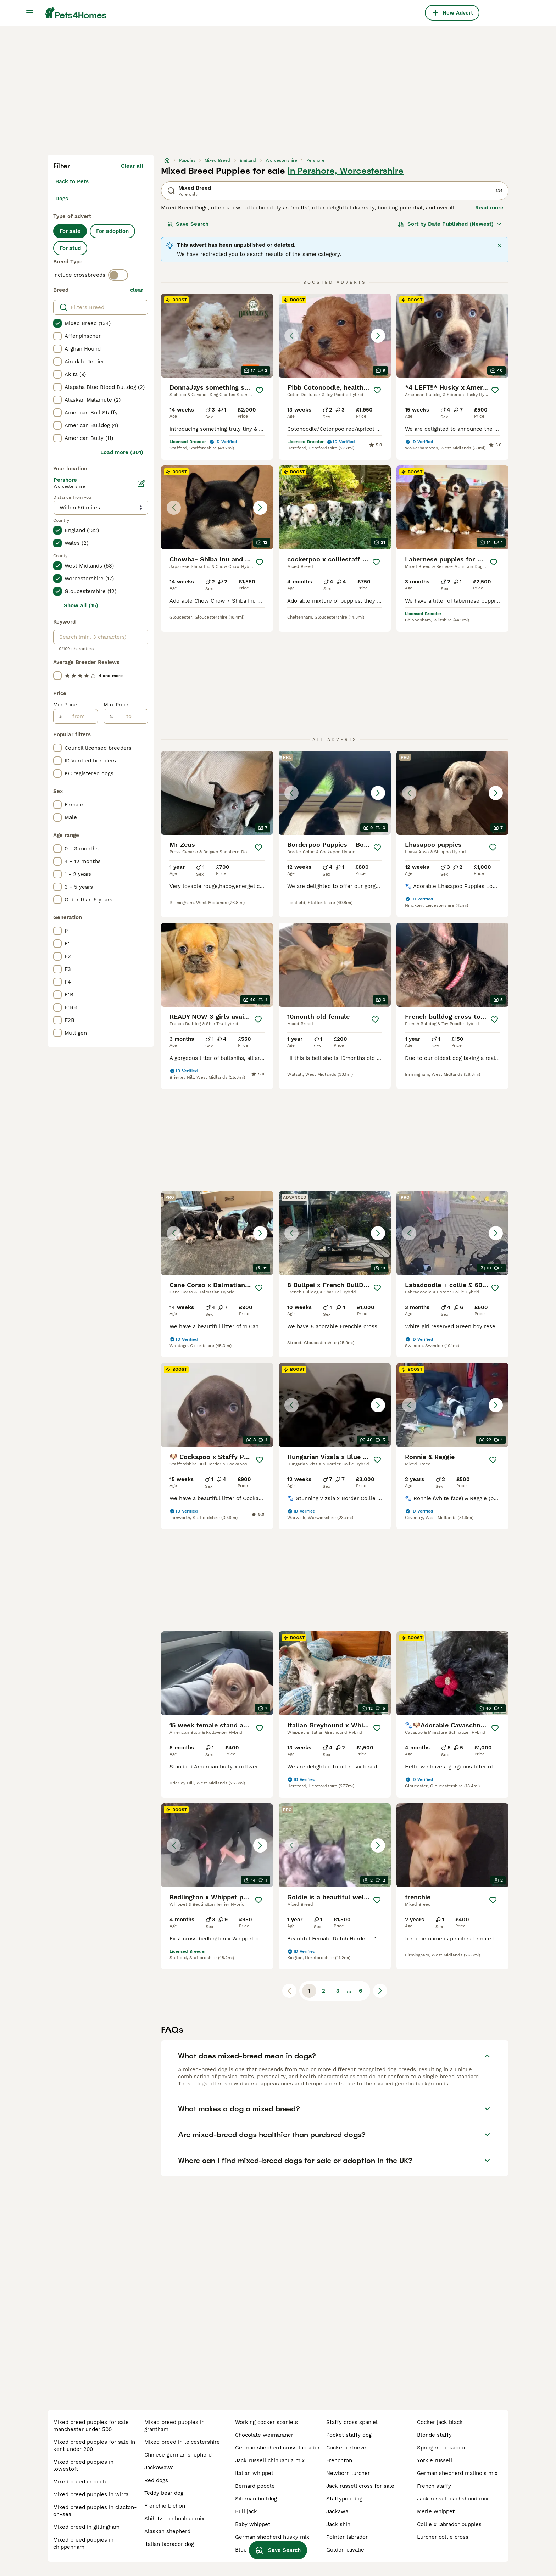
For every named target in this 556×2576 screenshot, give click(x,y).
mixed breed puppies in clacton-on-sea (95, 2511)
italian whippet (254, 2473)
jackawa (337, 2511)
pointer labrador (347, 2537)
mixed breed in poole (80, 2482)
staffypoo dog (344, 2499)
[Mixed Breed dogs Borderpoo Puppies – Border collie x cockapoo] (335, 793)
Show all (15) (81, 605)
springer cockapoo (441, 2447)
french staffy (434, 2486)
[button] (335, 336)
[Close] (499, 245)
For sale (70, 231)
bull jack (246, 2511)
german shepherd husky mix (272, 2537)
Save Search (187, 224)
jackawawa (159, 2467)
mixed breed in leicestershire (182, 2442)
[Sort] (449, 224)
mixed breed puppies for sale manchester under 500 (91, 2425)
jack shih (338, 2524)
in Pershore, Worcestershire (346, 171)
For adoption (112, 231)
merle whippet (436, 2511)
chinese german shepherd (178, 2455)
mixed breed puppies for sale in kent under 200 (94, 2445)
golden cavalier (346, 2550)
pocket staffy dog (349, 2435)
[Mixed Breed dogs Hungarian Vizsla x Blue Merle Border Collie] (335, 1405)
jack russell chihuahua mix (270, 2460)
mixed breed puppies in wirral (91, 2494)
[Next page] (380, 1991)
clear (136, 290)
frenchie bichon (164, 2506)
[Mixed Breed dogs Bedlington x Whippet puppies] (217, 1845)
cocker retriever (347, 2447)
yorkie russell (434, 2460)
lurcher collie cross (442, 2537)
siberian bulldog (256, 2499)
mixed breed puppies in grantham (174, 2425)
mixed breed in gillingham (86, 2527)
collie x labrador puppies (449, 2524)
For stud (70, 248)
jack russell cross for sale (360, 2486)
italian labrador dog (169, 2544)
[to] (130, 716)
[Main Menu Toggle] (30, 13)
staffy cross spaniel (352, 2422)
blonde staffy (434, 2435)
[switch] (118, 275)
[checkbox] (57, 323)
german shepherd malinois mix (457, 2473)
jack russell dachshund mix (452, 2499)
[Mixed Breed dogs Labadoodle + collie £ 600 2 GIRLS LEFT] (452, 1233)
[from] (80, 716)
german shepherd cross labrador (277, 2447)
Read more (489, 208)
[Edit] (141, 483)
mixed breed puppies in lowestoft (83, 2465)
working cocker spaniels (266, 2422)
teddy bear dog (163, 2493)
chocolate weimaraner (264, 2435)
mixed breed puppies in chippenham (83, 2543)
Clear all (132, 166)
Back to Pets (72, 181)
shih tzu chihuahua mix (174, 2518)
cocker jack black (440, 2422)
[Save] (260, 390)
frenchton (339, 2460)
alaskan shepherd (167, 2531)
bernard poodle (255, 2486)
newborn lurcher (348, 2473)
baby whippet (252, 2524)
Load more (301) (121, 452)
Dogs (61, 198)
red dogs (156, 2480)
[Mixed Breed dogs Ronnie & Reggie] (452, 1405)
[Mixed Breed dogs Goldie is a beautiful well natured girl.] (335, 1845)
